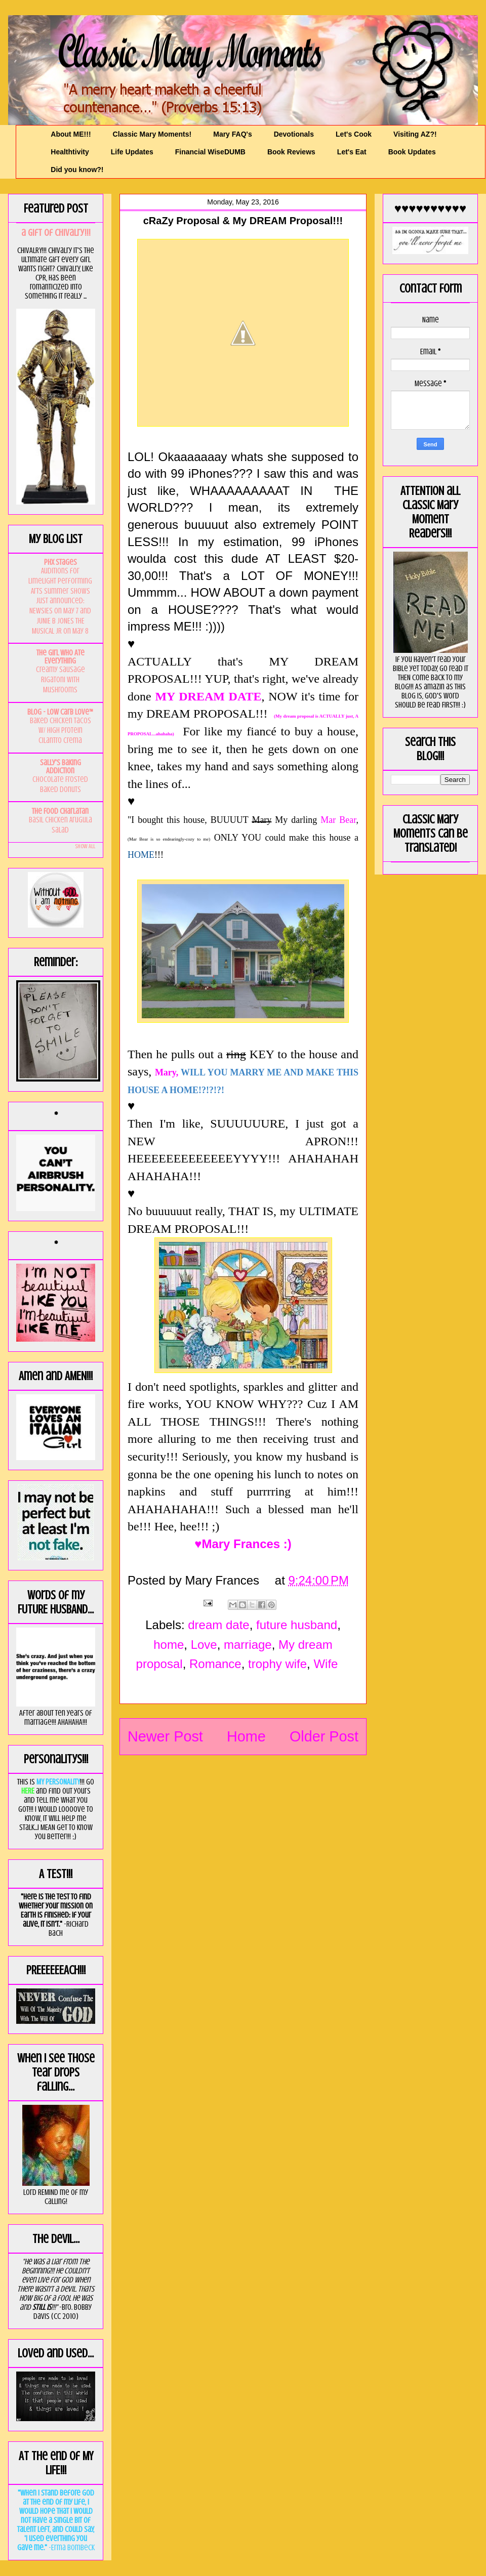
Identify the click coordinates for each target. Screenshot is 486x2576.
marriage (248, 1644)
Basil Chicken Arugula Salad (60, 825)
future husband (296, 1625)
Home (246, 1736)
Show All (85, 846)
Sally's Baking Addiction (60, 766)
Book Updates (412, 152)
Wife (325, 1664)
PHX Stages (60, 562)
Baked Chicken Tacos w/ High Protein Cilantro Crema (60, 730)
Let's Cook (354, 134)
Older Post (324, 1736)
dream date (218, 1625)
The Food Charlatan (60, 811)
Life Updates (132, 152)
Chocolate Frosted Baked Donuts (60, 784)
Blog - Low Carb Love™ (60, 712)
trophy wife (277, 1664)
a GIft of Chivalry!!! (56, 232)
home (168, 1644)
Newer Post (165, 1736)
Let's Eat (352, 152)
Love (204, 1644)
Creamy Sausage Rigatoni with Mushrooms (60, 679)
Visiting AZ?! (415, 134)
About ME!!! (71, 134)
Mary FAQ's (232, 134)
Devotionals (294, 134)
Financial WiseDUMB (210, 152)
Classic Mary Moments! (152, 134)
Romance (215, 1664)
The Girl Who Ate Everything (60, 657)
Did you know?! (77, 169)
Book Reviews (291, 152)
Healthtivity (70, 152)
